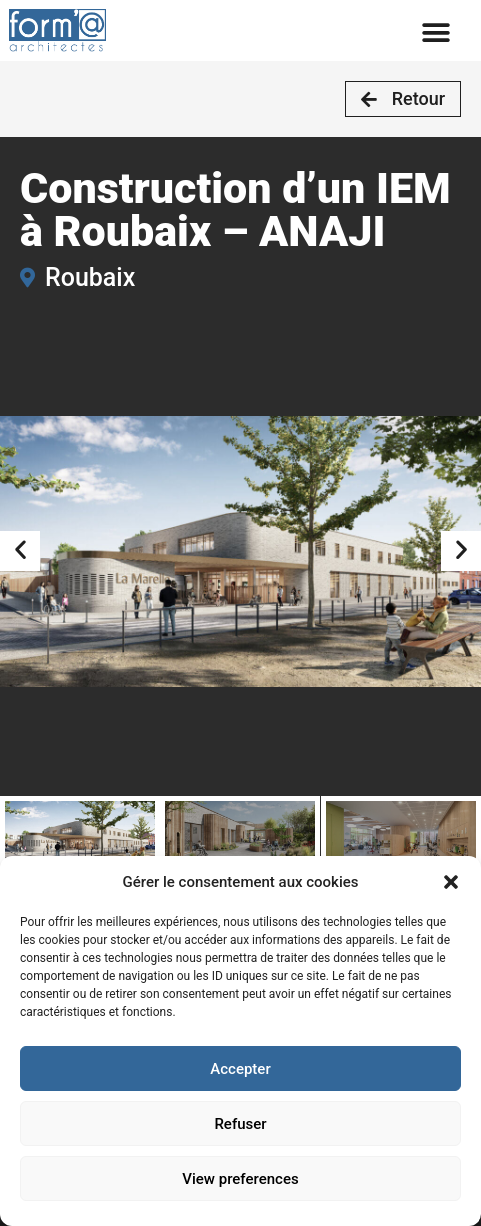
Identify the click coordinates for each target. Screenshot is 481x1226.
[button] (451, 882)
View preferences (240, 1179)
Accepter (240, 1069)
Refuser (240, 1124)
